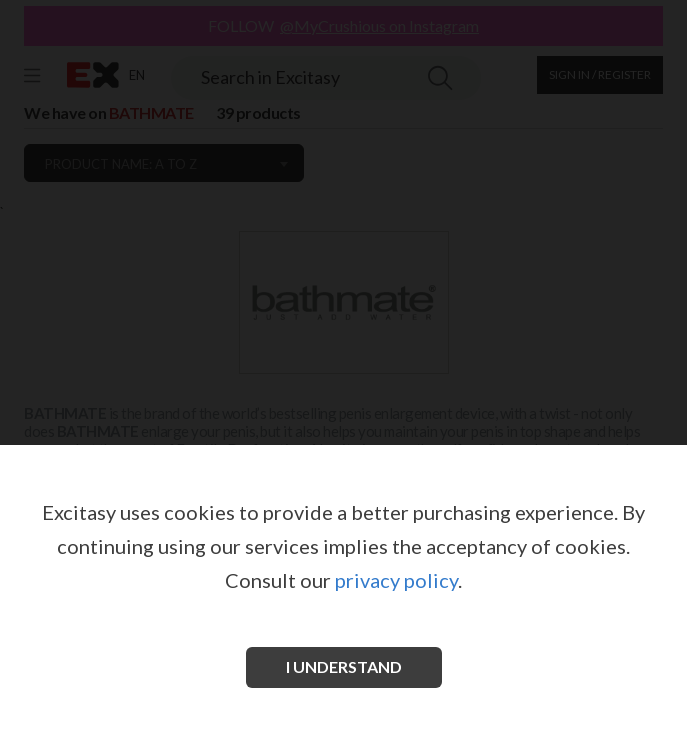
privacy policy (396, 580)
